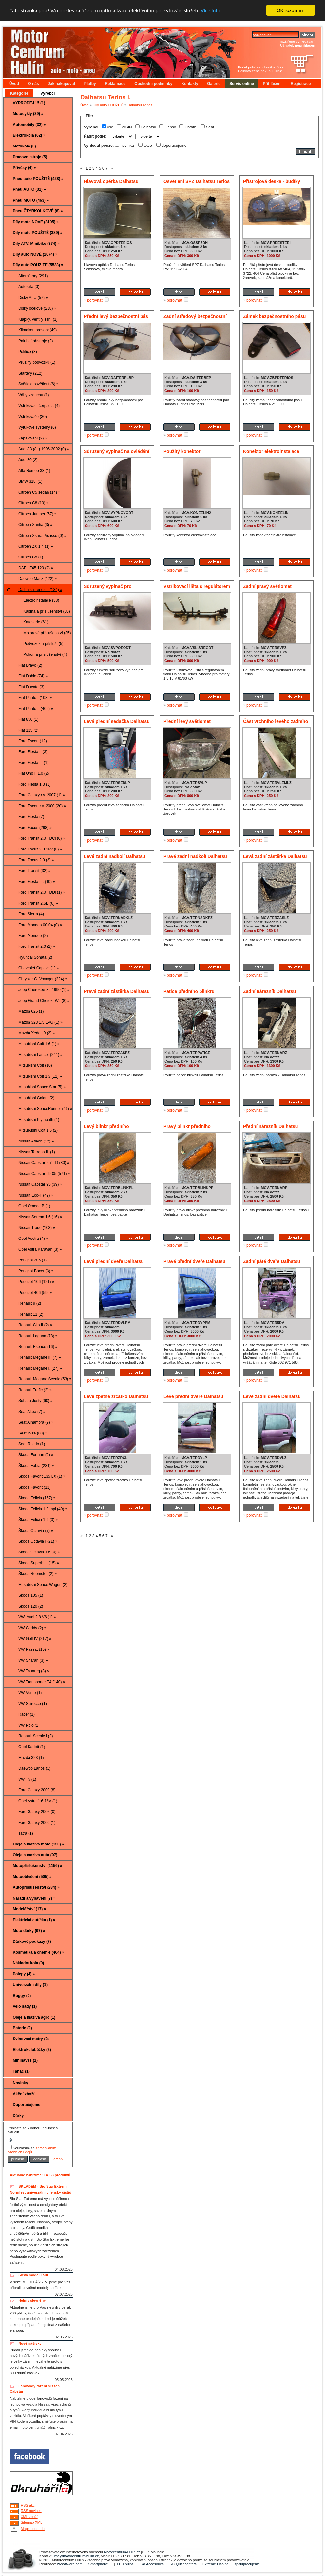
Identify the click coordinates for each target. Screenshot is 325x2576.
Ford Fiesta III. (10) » (36, 881)
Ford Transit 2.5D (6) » (38, 903)
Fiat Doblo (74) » (33, 676)
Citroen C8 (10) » (33, 503)
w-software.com (69, 2564)
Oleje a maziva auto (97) (35, 1855)
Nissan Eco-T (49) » (35, 1195)
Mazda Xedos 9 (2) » (36, 1033)
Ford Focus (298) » (35, 827)
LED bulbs (125, 2564)
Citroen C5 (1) (30, 557)
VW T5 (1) (27, 1779)
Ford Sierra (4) (31, 914)
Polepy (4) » (24, 1974)
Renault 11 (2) (30, 1314)
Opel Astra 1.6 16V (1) (37, 1801)
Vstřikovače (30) (32, 416)
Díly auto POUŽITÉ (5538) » (38, 265)
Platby (90, 83)
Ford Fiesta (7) (31, 816)
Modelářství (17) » (29, 1909)
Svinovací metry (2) (31, 2039)
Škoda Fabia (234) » (36, 1465)
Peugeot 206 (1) (32, 1260)
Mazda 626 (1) (31, 1011)
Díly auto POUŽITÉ (108, 105)
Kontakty (190, 83)
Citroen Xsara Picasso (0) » (42, 535)
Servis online (241, 83)
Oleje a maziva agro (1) (34, 2017)
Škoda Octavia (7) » (35, 1530)
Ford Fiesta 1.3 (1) (34, 784)
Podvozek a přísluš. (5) (43, 643)
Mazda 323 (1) (31, 1757)
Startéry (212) (30, 373)
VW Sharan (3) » (33, 1660)
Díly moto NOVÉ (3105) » (36, 222)
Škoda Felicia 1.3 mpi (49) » (42, 1509)
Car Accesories (152, 2564)
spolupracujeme (247, 2564)
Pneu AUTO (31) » (29, 189)
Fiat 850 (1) (28, 719)
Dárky (18, 2115)
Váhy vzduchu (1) (33, 395)
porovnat (95, 300)
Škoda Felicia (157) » (36, 1498)
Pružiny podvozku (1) (36, 362)
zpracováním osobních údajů (32, 2150)
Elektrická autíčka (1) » (34, 1920)
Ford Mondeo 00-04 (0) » (40, 925)
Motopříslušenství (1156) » (37, 1866)
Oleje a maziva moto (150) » (38, 1844)
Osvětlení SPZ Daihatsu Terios (196, 181)
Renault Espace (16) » (37, 1346)
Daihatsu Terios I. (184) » (40, 589)
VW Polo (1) (29, 1725)
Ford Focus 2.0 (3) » (36, 860)
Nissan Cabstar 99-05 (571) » (44, 1173)
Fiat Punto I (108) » (35, 697)
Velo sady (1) (25, 2006)
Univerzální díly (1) (30, 1984)
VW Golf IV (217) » (34, 1638)
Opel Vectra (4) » (33, 1238)
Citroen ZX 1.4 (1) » (35, 546)
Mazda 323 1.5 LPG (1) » (40, 1022)
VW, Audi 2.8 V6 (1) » (37, 1617)
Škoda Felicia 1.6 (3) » (38, 1519)
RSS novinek (31, 2511)
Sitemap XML (31, 2522)
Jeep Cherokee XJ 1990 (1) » (44, 989)
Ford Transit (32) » (34, 870)
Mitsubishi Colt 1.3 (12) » (40, 1076)
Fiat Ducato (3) (31, 687)
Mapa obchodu (33, 2529)
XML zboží (29, 2517)
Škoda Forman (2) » (35, 1455)
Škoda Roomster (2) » (37, 1573)
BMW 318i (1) (30, 481)
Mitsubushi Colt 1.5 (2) (38, 1130)
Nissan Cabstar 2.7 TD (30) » (43, 1163)
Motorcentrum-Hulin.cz (122, 2552)
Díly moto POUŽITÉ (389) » (37, 232)
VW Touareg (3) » (33, 1671)
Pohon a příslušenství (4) (45, 654)
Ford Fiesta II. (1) (33, 762)
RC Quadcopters (183, 2564)
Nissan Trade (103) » (36, 1227)
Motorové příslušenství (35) (47, 633)
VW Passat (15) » (33, 1649)
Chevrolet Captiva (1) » (38, 968)
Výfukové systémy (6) (37, 427)
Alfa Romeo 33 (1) (34, 470)
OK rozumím (291, 10)
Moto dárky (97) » (29, 1930)
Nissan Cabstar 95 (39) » (40, 1184)
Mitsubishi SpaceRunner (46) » (45, 1108)
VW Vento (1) (30, 1692)
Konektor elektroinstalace (271, 451)
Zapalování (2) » (32, 438)
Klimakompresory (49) (37, 330)
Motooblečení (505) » (32, 1876)
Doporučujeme (26, 2104)
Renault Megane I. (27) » (40, 1368)
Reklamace (115, 83)
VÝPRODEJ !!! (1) (29, 103)
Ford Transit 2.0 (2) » (36, 946)
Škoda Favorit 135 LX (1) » (41, 1476)
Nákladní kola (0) (28, 1963)
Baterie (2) (22, 2028)
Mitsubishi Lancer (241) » (40, 1054)
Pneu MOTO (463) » (31, 200)
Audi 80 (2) (28, 460)
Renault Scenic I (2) (35, 1736)
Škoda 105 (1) (30, 1595)
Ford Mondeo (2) (33, 935)
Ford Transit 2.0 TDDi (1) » (41, 892)
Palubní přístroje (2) (35, 341)
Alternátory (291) (33, 276)
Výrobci (47, 93)
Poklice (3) (27, 351)
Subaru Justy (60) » (35, 1400)
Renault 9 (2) (29, 1303)
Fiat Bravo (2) (30, 665)
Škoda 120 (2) (30, 1606)
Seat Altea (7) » (32, 1411)
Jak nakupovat (61, 83)
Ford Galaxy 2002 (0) (36, 1811)
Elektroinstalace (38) (41, 600)
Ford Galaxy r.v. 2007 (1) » (41, 795)
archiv (58, 2159)
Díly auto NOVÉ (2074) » (35, 254)
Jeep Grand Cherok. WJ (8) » (44, 1000)
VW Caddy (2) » (32, 1628)
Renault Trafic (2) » (35, 1390)
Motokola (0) (24, 146)
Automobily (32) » (29, 124)
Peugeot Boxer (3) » (35, 1271)
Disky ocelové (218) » (37, 308)
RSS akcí (28, 2505)
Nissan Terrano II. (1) (36, 1152)
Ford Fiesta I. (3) (33, 752)
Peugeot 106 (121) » (36, 1281)
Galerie (213, 83)
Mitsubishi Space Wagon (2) (42, 1584)
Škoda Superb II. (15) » (38, 1563)
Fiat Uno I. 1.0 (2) (33, 773)
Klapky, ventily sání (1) (38, 319)
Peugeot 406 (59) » (35, 1292)
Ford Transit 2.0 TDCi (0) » (41, 838)
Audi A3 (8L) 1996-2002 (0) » (43, 449)
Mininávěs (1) (25, 2060)
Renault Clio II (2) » (35, 1325)
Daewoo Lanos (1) (34, 1768)
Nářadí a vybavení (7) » (34, 1898)
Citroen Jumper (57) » (37, 514)
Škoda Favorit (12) (34, 1487)
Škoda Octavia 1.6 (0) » (39, 1552)
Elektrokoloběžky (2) (32, 2049)
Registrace (301, 83)
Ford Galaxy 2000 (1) (36, 1822)
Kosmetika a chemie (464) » (38, 1952)
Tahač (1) (21, 2071)
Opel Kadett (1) (31, 1747)
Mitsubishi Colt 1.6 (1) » (39, 1044)
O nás (33, 83)
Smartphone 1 (99, 2564)
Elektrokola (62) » (29, 135)
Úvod (14, 83)
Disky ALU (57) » (33, 297)
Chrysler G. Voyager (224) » (42, 979)
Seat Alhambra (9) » (35, 1422)
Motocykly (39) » (28, 113)
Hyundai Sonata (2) (35, 957)
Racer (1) (26, 1714)
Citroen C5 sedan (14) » (39, 492)
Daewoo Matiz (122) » (37, 578)
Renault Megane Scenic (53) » (44, 1379)
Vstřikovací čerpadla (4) (39, 405)
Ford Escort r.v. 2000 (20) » (42, 806)
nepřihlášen (305, 45)
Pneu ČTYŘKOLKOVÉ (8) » (38, 211)
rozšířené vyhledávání (297, 41)
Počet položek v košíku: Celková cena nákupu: (261, 69)
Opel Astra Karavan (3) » (40, 1249)
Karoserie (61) (35, 622)
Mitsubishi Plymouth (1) (38, 1119)
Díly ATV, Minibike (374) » (36, 243)
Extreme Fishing (215, 2564)
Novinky (20, 2083)
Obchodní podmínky (153, 83)
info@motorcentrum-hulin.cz (76, 2556)
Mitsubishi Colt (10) (35, 1065)
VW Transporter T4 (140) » (41, 1682)
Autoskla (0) (28, 286)
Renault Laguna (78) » (37, 1336)
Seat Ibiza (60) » (32, 1433)
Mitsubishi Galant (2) (36, 1098)
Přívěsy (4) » (24, 168)
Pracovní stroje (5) (30, 157)
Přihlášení (272, 83)
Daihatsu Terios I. (141, 105)
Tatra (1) (25, 1833)
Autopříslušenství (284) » (36, 1887)
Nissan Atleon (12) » (36, 1141)
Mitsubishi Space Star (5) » (42, 1087)
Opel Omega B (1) (34, 1206)
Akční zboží (23, 2094)
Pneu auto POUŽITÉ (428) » (38, 178)
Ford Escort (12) (32, 741)
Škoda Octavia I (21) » (37, 1541)
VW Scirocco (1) (32, 1703)
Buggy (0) (22, 1995)
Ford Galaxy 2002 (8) (36, 1790)
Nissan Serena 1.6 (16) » (40, 1217)
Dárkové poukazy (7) (32, 1941)
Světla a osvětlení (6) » (38, 384)
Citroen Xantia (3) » (35, 524)
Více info (210, 10)
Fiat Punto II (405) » (35, 708)
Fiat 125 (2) (28, 730)
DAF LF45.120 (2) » (35, 568)
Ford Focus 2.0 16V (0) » (40, 849)
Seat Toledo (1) (31, 1444)
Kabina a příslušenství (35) (46, 611)
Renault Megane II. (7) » (39, 1357)
